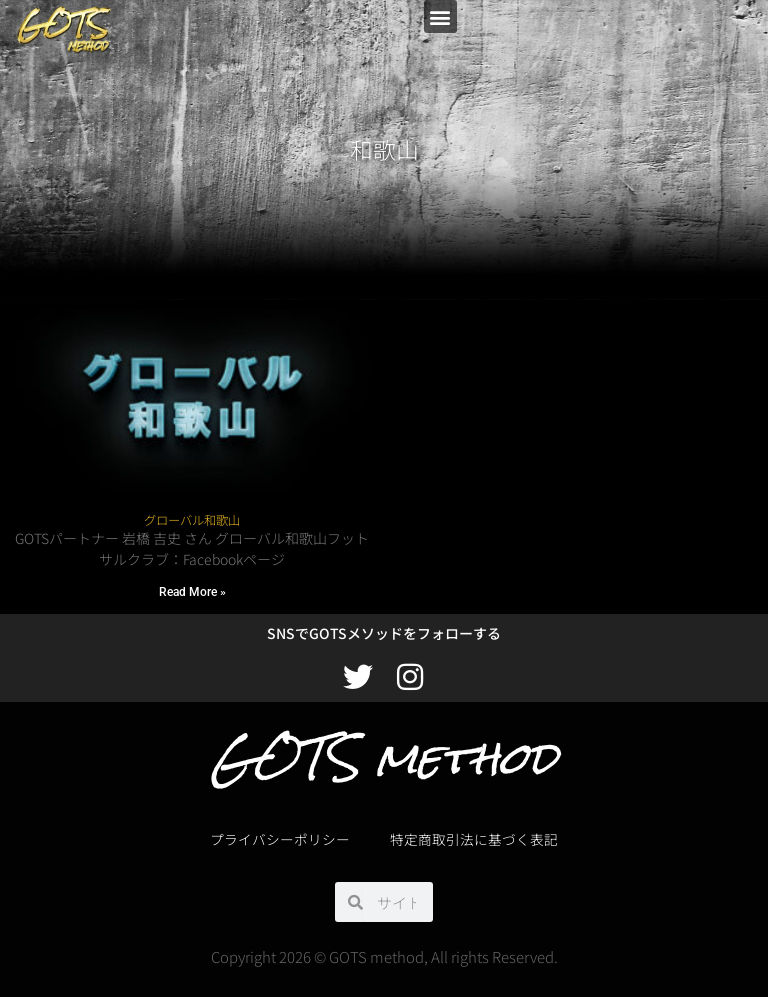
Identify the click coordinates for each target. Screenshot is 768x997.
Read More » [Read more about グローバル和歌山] (192, 592)
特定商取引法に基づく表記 (474, 839)
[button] (440, 16)
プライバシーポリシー (280, 839)
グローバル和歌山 (192, 520)
